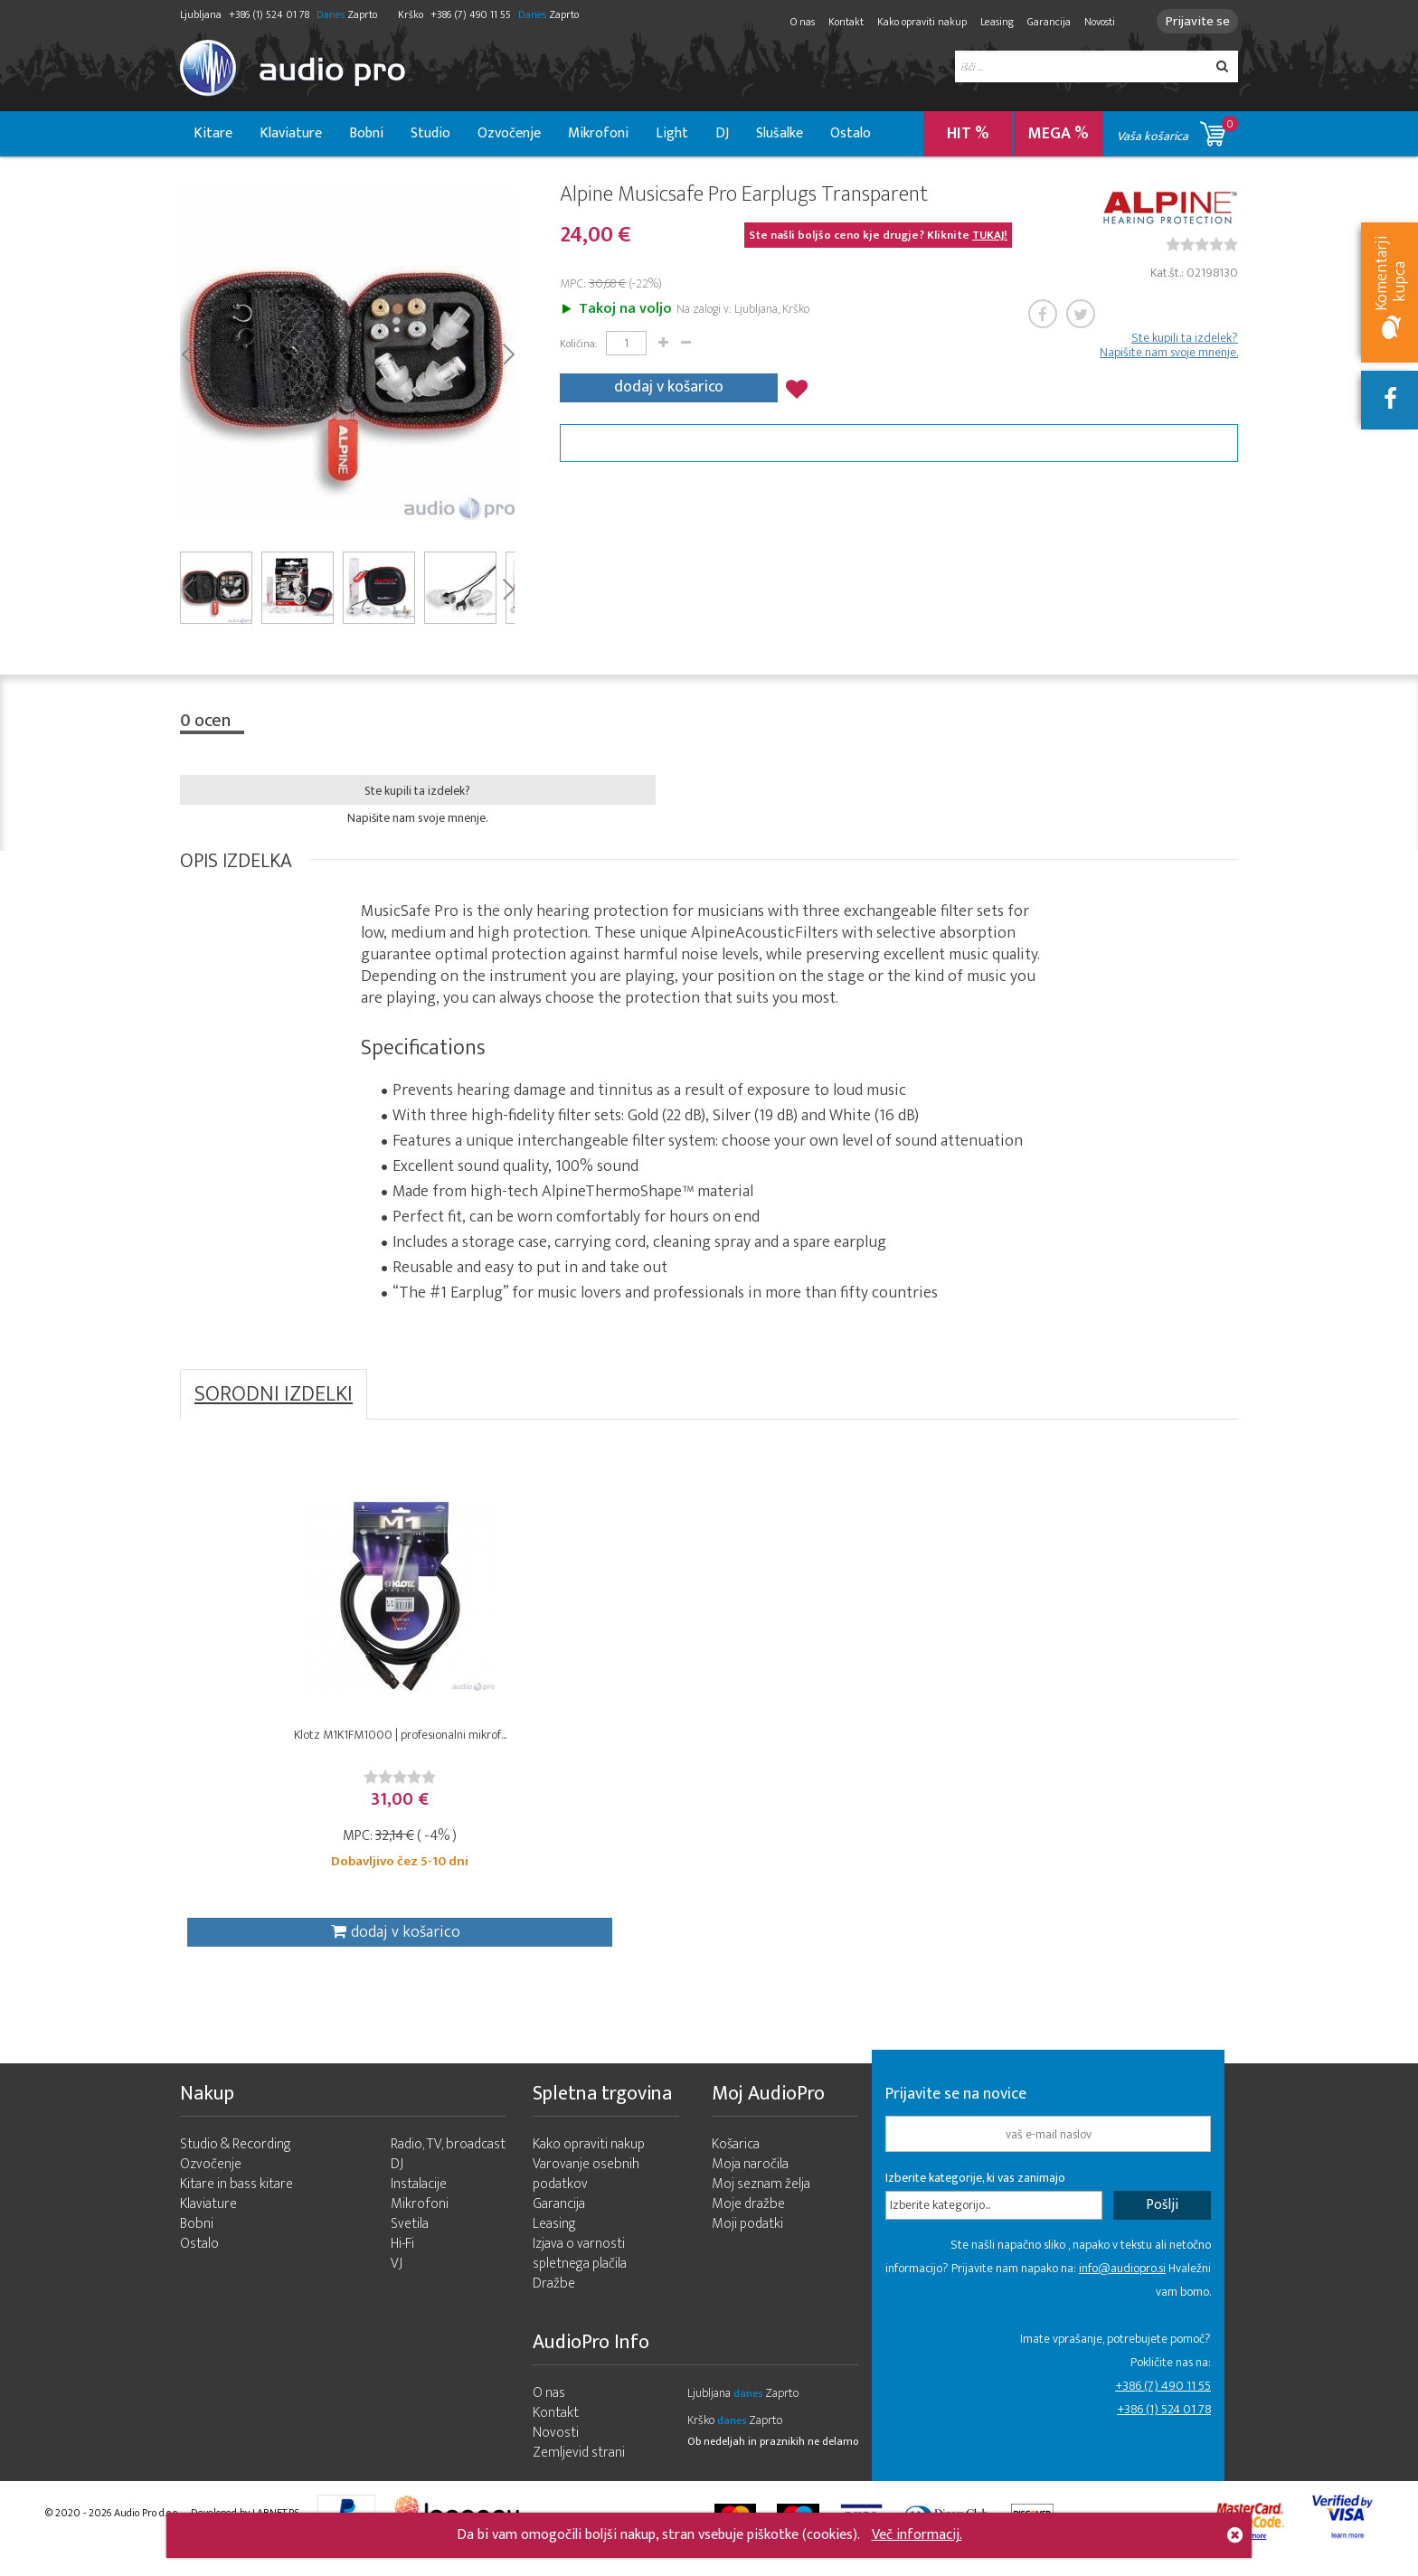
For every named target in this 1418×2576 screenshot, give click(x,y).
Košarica (736, 2167)
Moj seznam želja (761, 2206)
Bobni (366, 133)
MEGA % (1058, 133)
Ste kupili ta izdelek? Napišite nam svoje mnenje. (1169, 348)
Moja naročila (750, 2187)
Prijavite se (1193, 21)
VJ (396, 2286)
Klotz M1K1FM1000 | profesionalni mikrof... (312, 1747)
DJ (722, 133)
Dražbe (554, 2306)
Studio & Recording (235, 2167)
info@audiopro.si (1122, 2290)
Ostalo (850, 133)
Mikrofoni (598, 133)
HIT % (968, 133)
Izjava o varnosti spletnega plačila (580, 2276)
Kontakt (838, 22)
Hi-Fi (402, 2266)
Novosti (1091, 22)
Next (507, 355)
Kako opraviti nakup (914, 22)
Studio (430, 133)
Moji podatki (747, 2246)
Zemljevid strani (579, 2475)
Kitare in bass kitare (236, 2206)
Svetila (410, 2246)
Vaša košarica (1177, 130)
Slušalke (779, 133)
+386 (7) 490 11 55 (1163, 2408)
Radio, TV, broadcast (448, 2167)
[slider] (1202, 247)
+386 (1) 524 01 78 (1164, 2431)
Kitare (213, 133)
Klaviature (291, 133)
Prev (186, 355)
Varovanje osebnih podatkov (586, 2197)
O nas (794, 22)
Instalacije (419, 2206)
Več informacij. (917, 2535)
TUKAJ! (989, 238)
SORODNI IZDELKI (273, 1398)
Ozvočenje (509, 133)
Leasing (989, 22)
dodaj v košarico (668, 387)
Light (672, 133)
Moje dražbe (748, 2226)
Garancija (1041, 22)
